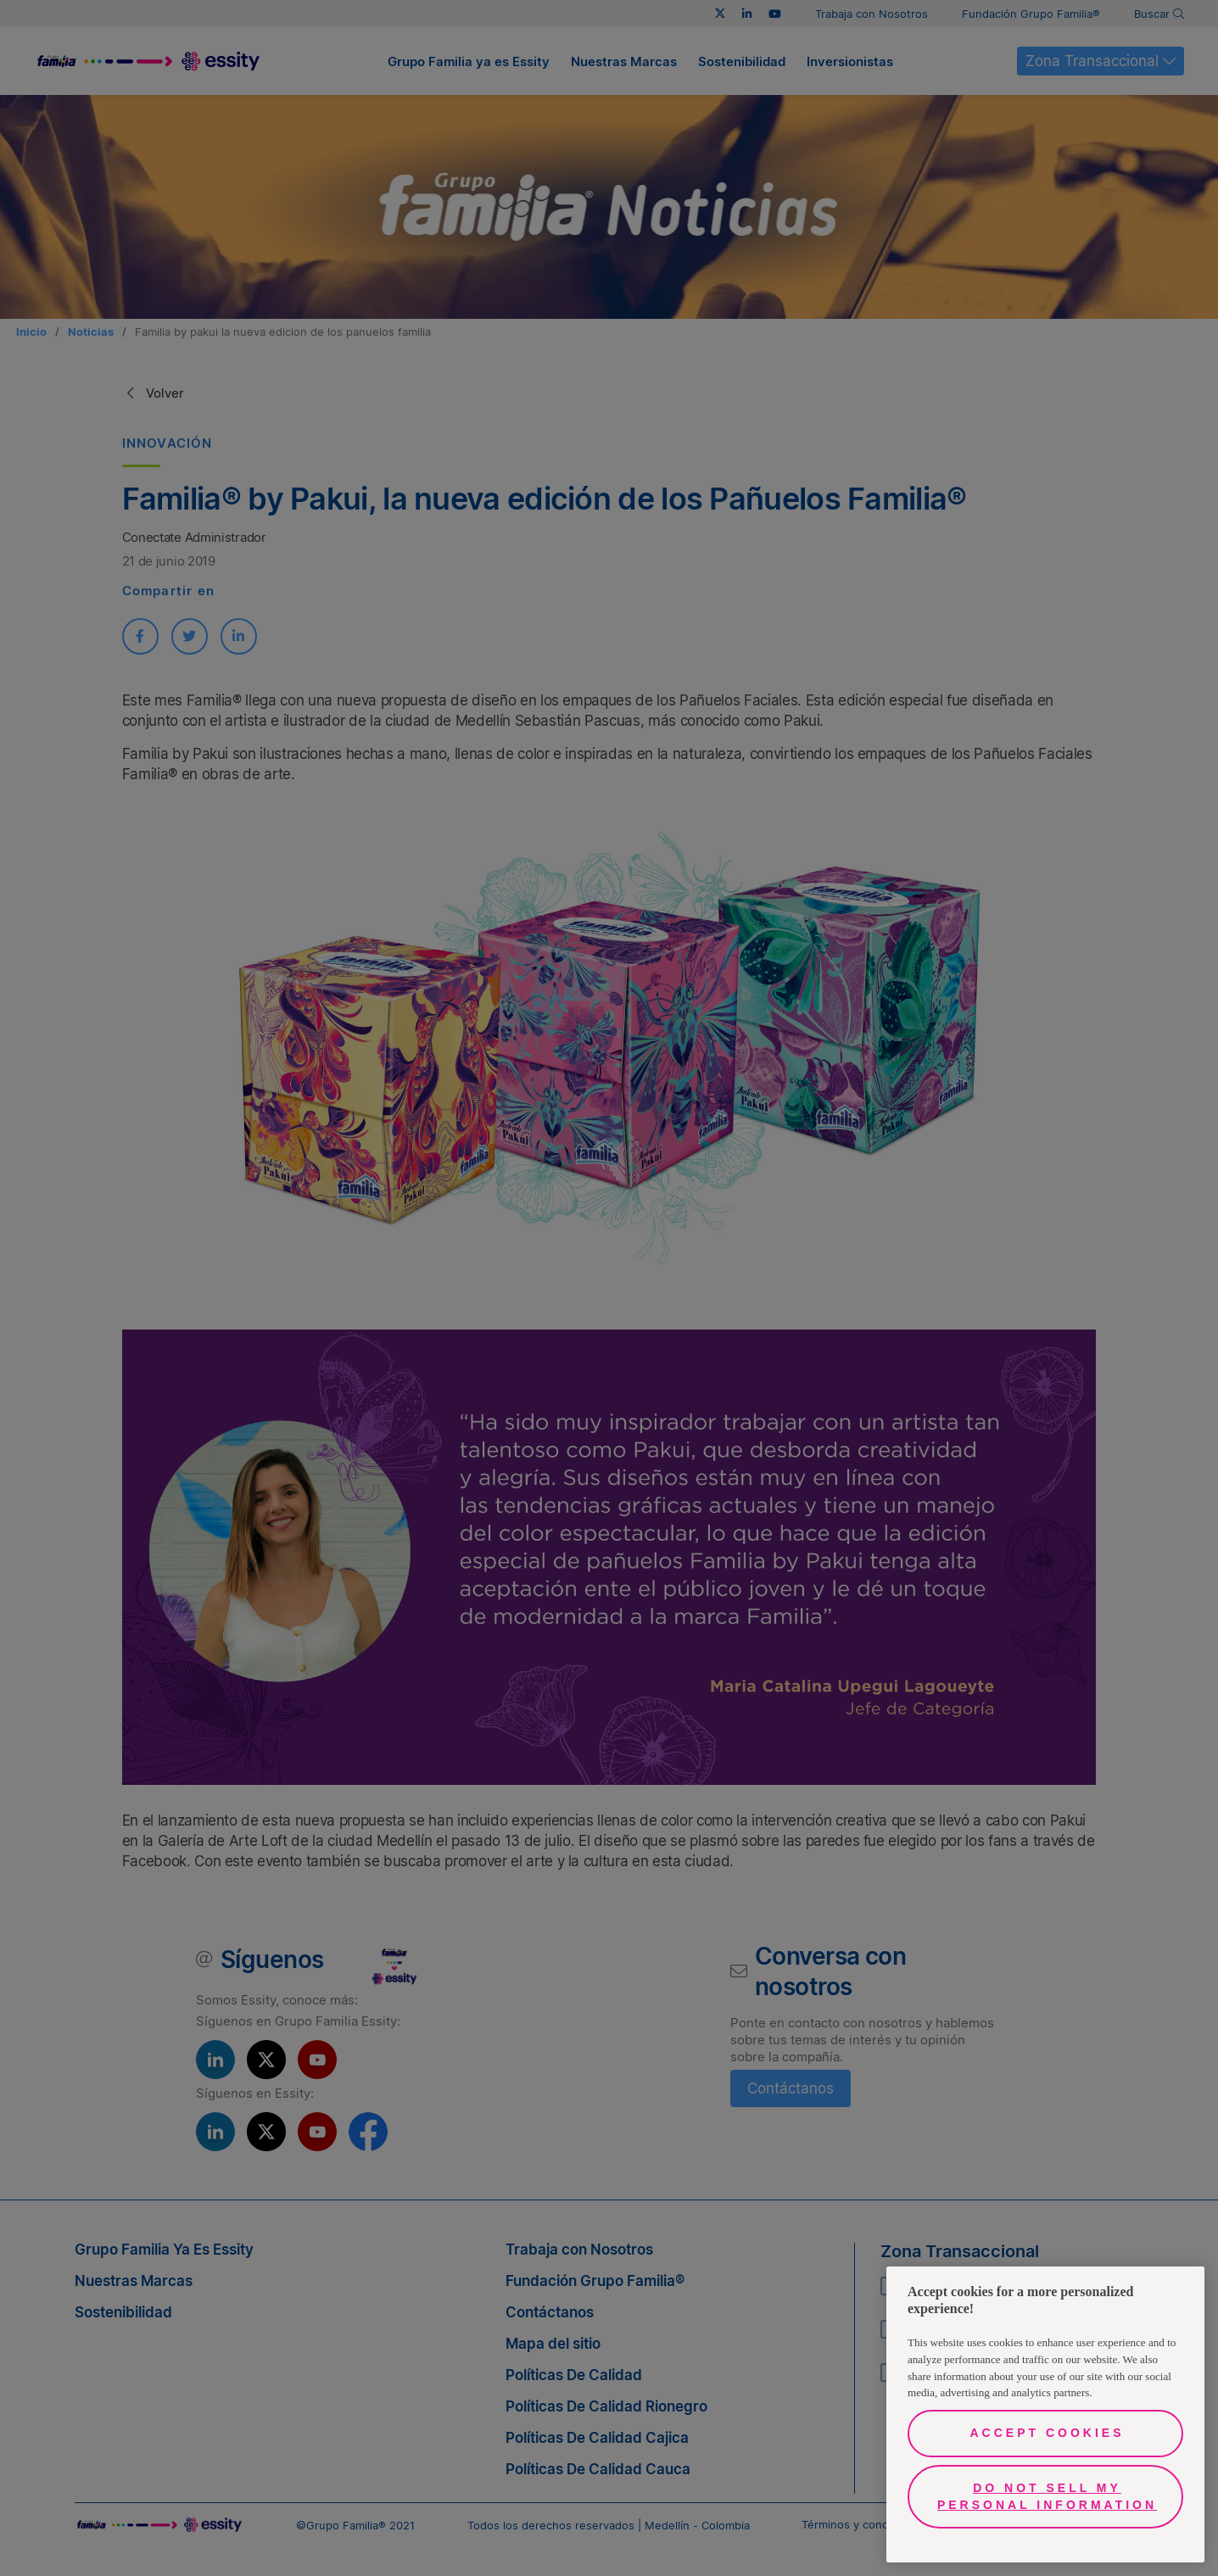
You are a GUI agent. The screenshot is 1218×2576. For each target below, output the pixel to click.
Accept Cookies (1046, 2432)
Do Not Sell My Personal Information (1047, 2496)
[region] (1045, 2414)
